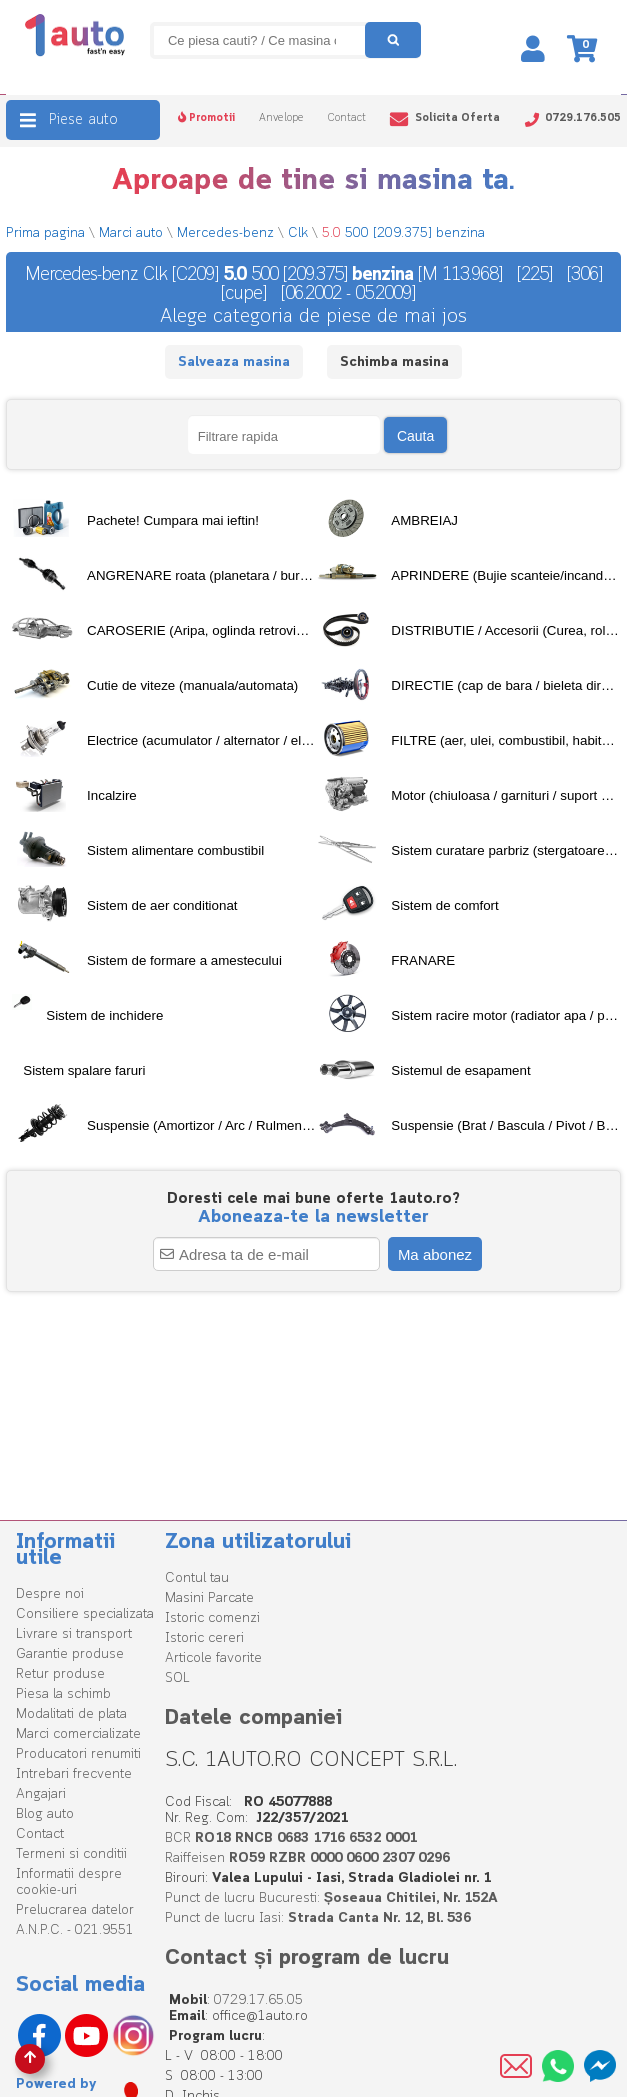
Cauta (415, 436)
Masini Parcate (209, 1598)
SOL (177, 1678)
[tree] (313, 823)
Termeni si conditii (71, 1854)
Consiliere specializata (85, 1614)
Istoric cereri (204, 1638)
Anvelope (281, 118)
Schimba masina (394, 362)
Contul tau (197, 1578)
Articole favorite (213, 1658)
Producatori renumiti (78, 1754)
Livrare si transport (74, 1634)
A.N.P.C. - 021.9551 (75, 1930)
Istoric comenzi (212, 1618)
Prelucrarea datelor (75, 1910)
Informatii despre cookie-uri (69, 1882)
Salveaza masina (234, 362)
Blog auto (45, 1814)
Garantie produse (70, 1654)
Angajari (41, 1794)
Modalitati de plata (71, 1714)
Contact (346, 118)
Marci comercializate (78, 1734)
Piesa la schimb (63, 1694)
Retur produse (60, 1674)
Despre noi (50, 1594)
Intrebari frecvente (74, 1774)
